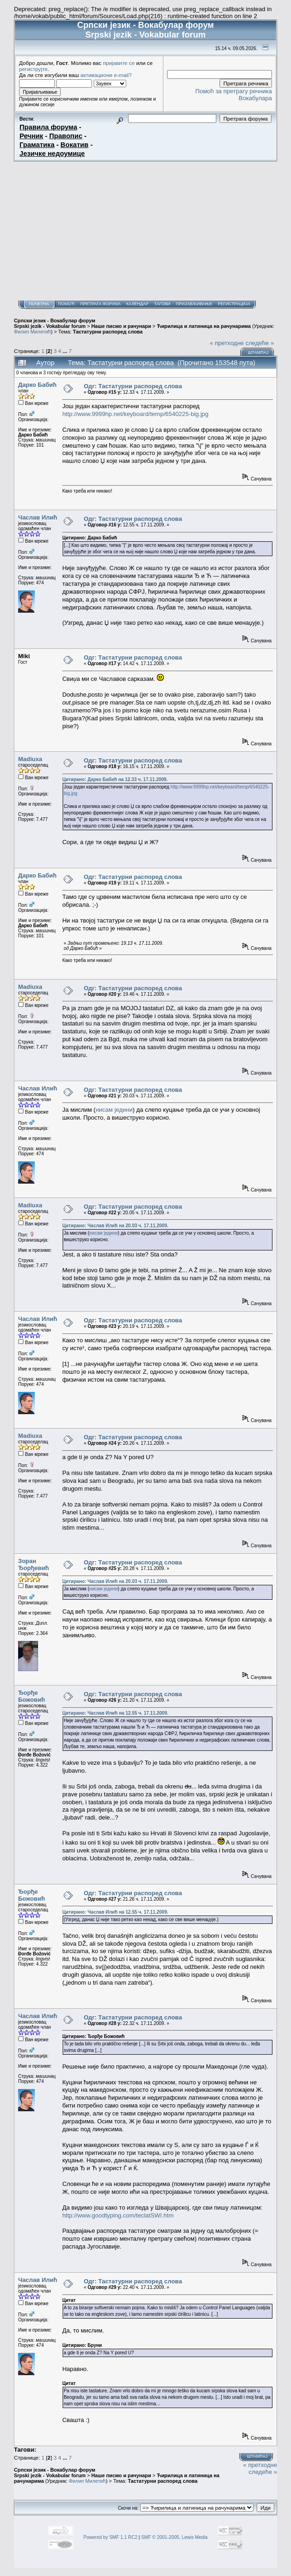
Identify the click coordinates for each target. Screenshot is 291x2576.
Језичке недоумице (52, 153)
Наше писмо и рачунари (121, 326)
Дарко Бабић (37, 384)
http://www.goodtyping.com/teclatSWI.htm (118, 2215)
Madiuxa (30, 759)
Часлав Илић (37, 517)
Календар (137, 303)
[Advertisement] (145, 231)
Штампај (258, 352)
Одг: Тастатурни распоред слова (133, 386)
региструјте (33, 69)
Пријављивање (194, 303)
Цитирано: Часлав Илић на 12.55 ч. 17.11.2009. (115, 1713)
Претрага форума (100, 303)
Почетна (39, 303)
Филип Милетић (32, 331)
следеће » (260, 343)
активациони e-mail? (105, 75)
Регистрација (234, 303)
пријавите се (119, 63)
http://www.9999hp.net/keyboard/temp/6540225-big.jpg (135, 413)
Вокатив (74, 144)
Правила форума (48, 127)
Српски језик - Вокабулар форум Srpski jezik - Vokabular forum (54, 323)
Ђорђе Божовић (31, 1696)
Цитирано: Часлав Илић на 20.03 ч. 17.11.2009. (115, 1225)
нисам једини (114, 1109)
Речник (31, 136)
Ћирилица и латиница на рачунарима (204, 326)
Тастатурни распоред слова (107, 331)
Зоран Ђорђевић (33, 1564)
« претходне (227, 343)
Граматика (36, 144)
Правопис (65, 136)
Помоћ (66, 303)
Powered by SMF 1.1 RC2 (110, 2537)
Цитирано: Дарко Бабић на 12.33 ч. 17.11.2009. (115, 779)
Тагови (162, 303)
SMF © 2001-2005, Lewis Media (174, 2537)
